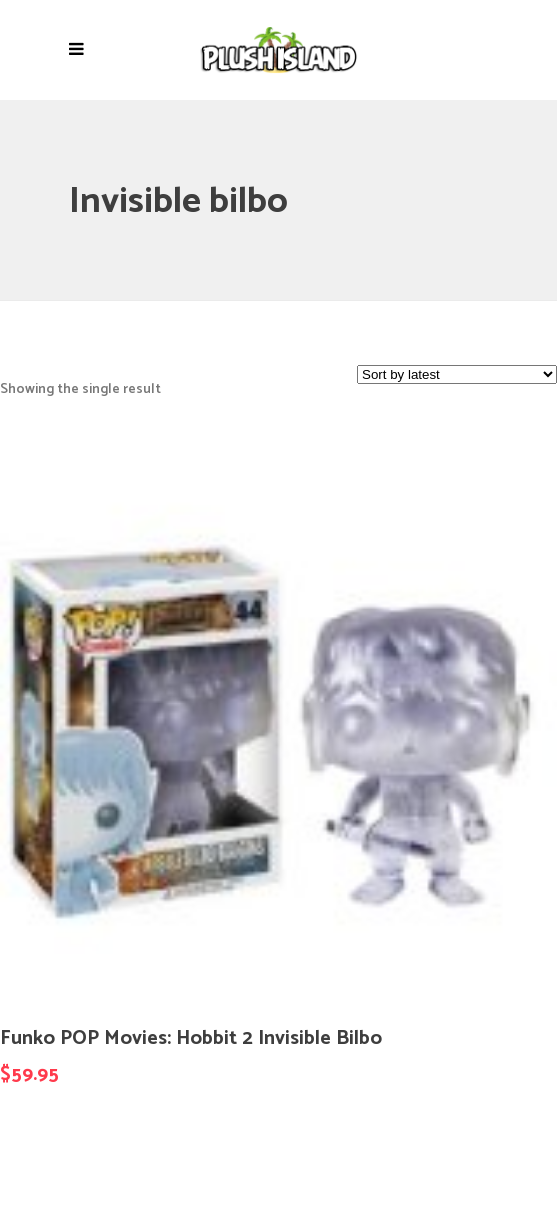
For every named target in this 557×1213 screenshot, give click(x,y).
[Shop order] (457, 374)
